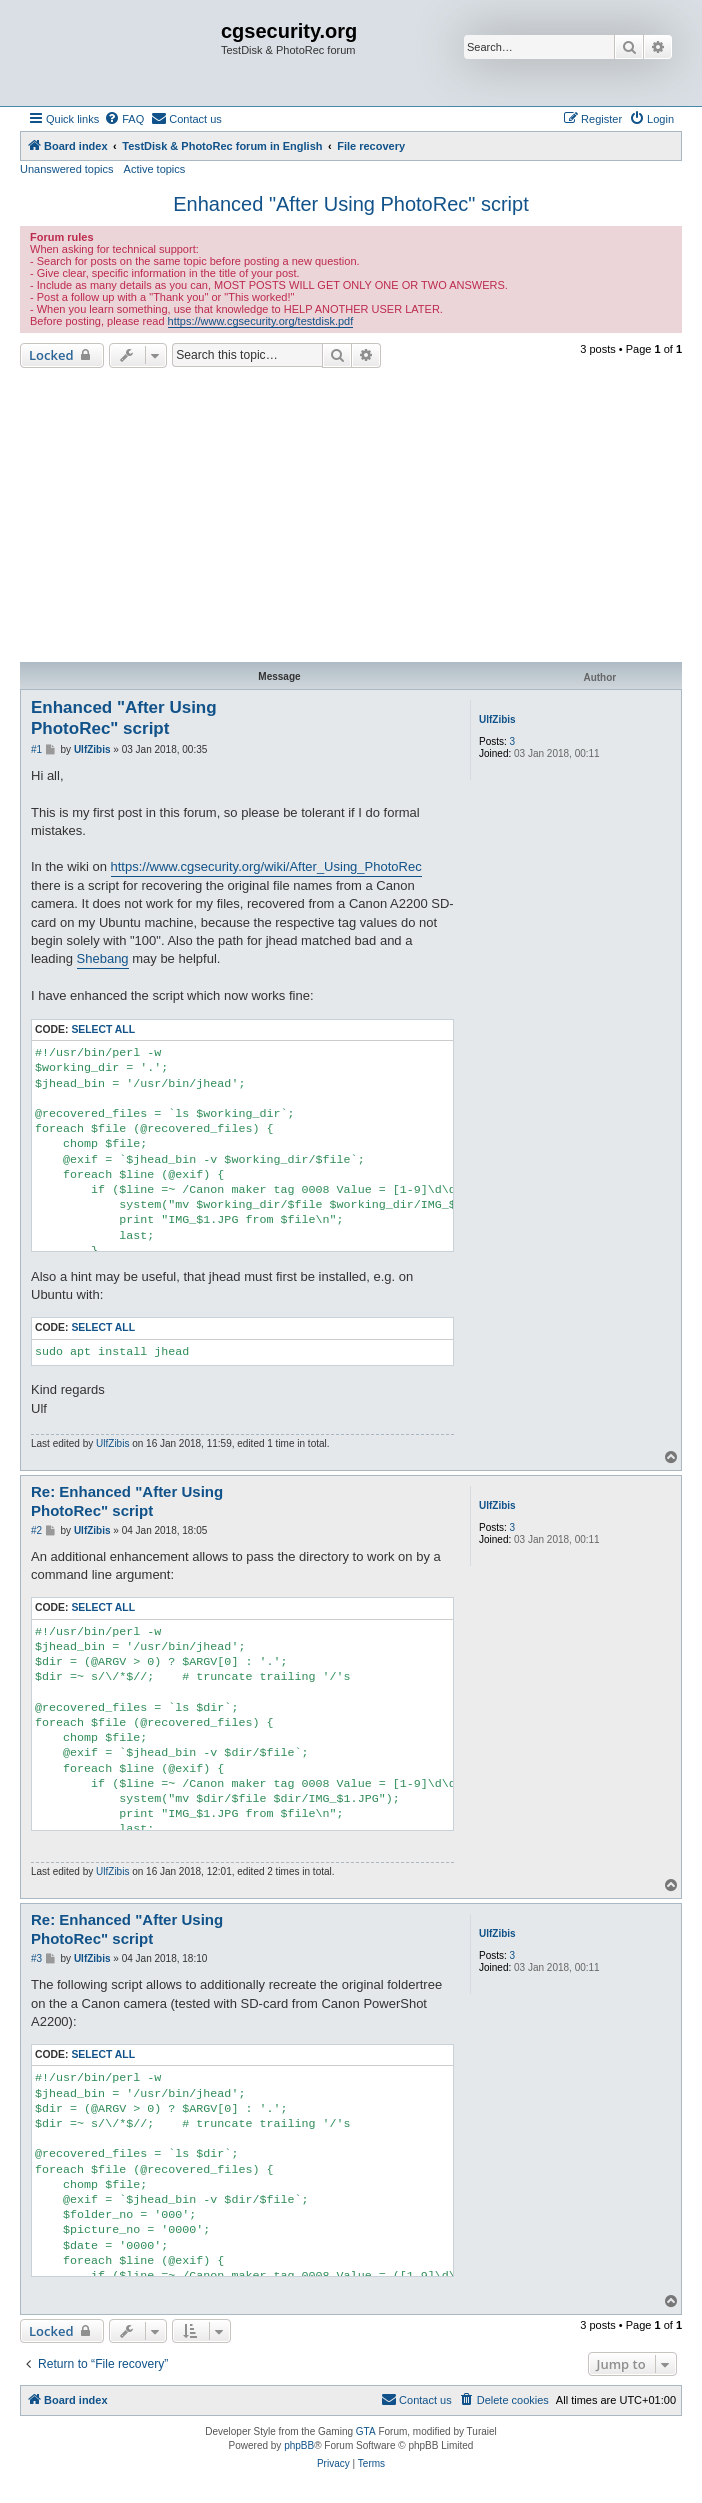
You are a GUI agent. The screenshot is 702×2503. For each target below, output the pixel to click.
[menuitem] (124, 119)
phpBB (299, 2445)
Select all (103, 1029)
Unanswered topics (67, 169)
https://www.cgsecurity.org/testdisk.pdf (261, 321)
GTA (366, 2431)
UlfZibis (497, 719)
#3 (36, 1958)
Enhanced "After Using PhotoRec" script (351, 204)
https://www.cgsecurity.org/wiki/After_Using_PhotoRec (266, 866)
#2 (36, 1530)
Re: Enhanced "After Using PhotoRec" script (127, 1501)
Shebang (103, 958)
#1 (36, 749)
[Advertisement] (351, 518)
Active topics (155, 169)
